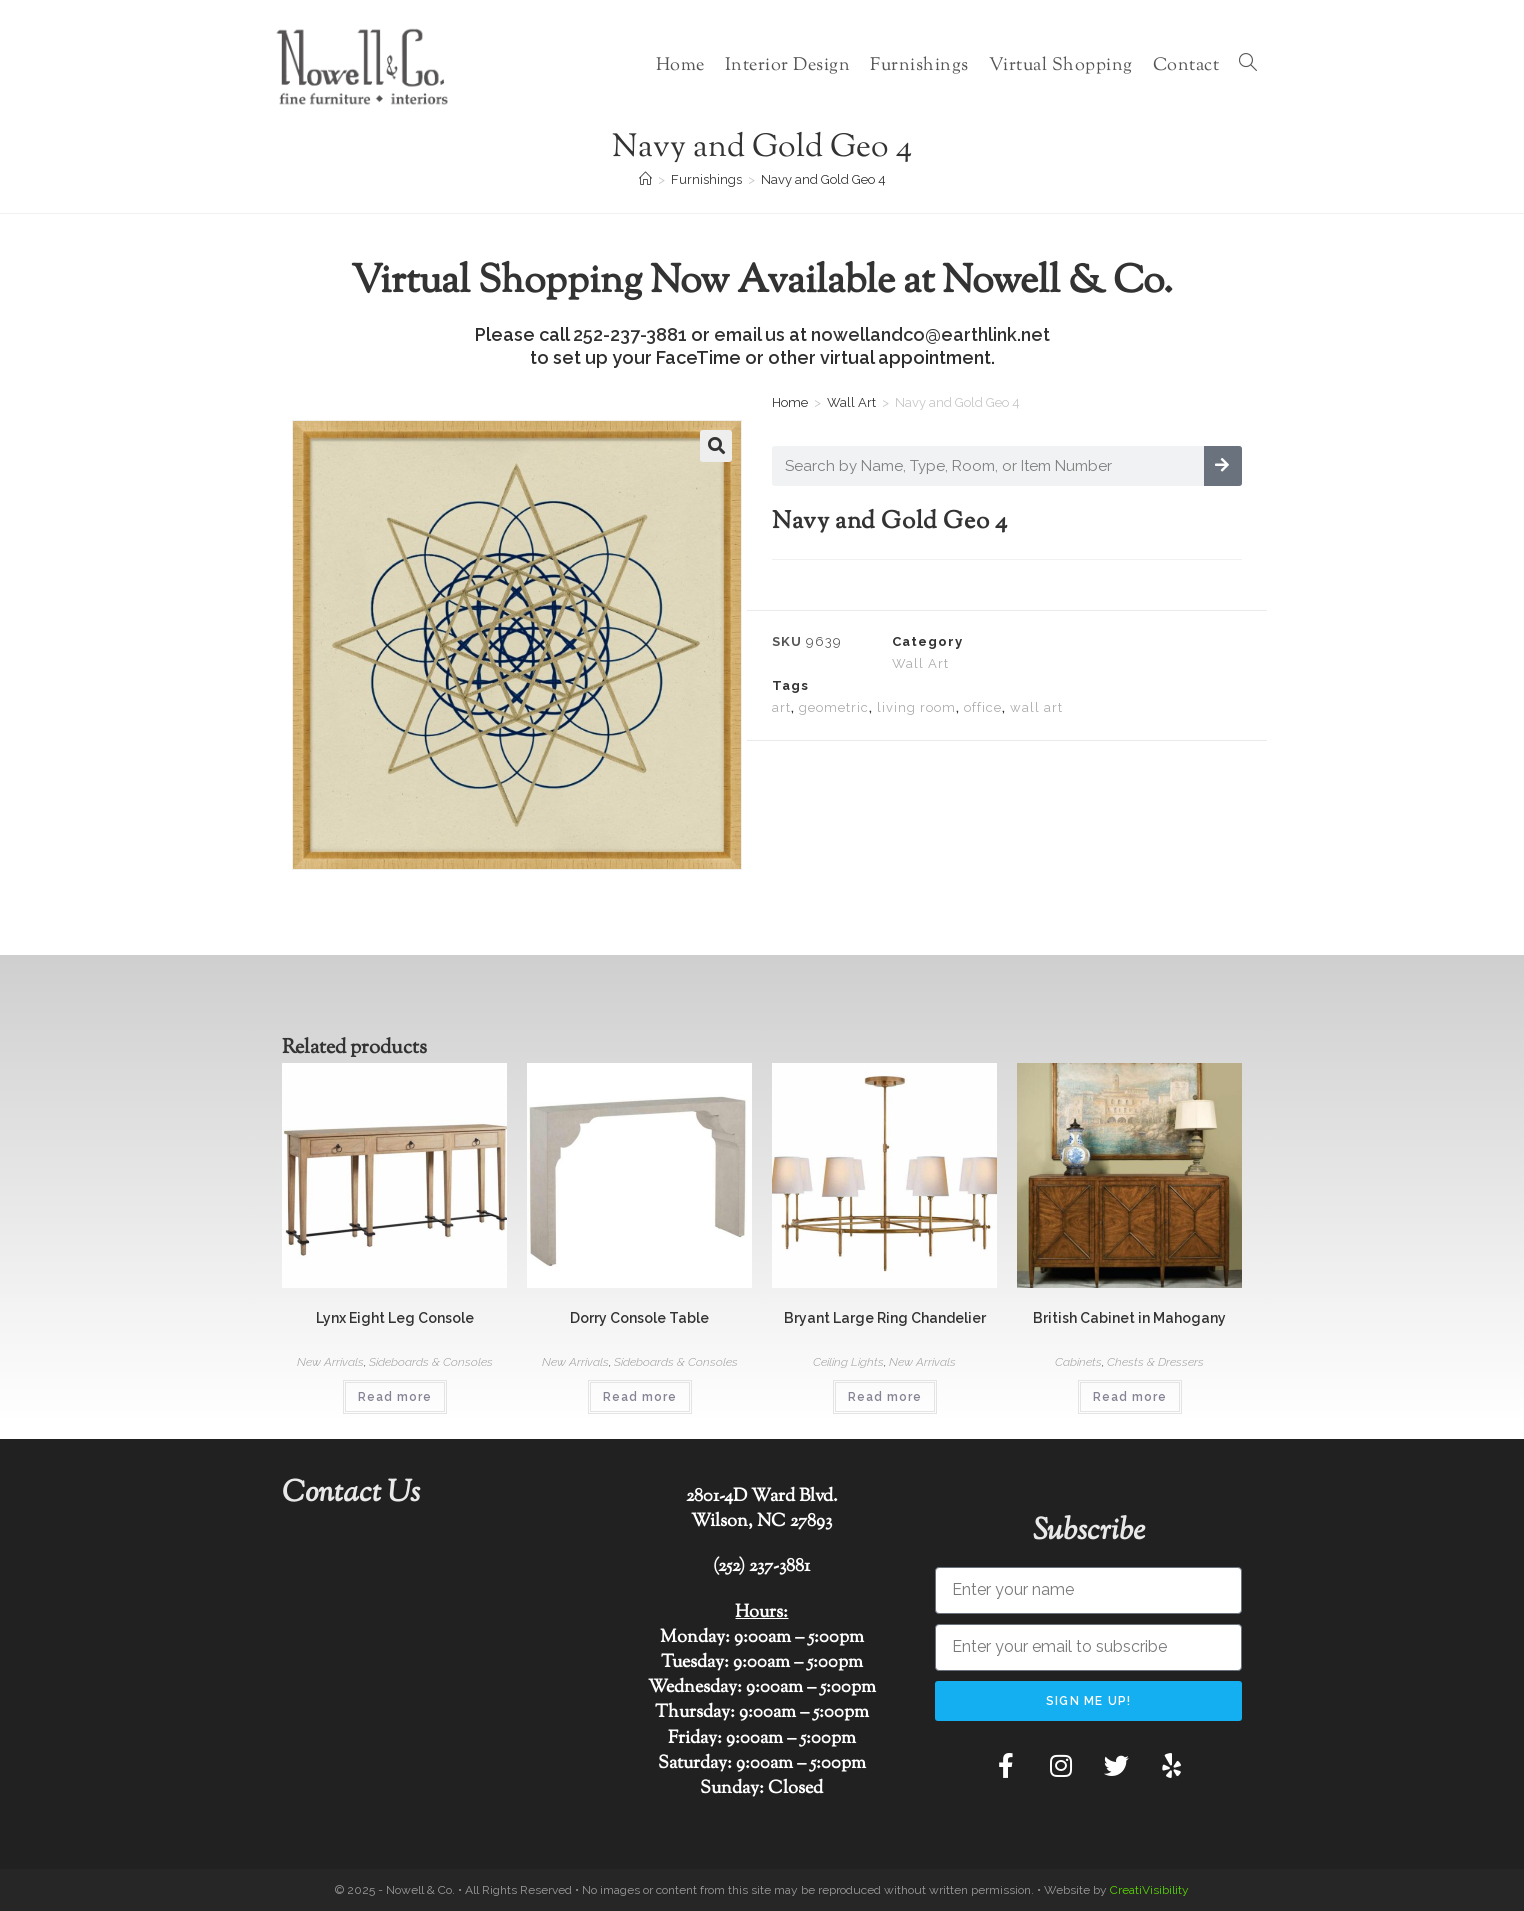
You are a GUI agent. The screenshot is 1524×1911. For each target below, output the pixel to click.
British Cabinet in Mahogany (1129, 1318)
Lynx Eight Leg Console (395, 1318)
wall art (1036, 707)
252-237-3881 (630, 334)
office (983, 707)
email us (749, 334)
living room (916, 707)
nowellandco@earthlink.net (930, 334)
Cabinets (1078, 1362)
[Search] (1223, 466)
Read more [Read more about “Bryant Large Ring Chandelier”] (885, 1397)
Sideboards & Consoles (431, 1362)
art (781, 707)
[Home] (645, 179)
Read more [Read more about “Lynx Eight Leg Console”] (395, 1397)
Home (790, 402)
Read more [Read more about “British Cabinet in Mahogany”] (1130, 1397)
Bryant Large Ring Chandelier (885, 1318)
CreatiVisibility (1149, 1890)
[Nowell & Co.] (435, 1679)
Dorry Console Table (639, 1318)
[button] (716, 446)
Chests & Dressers (1155, 1362)
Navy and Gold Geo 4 (823, 179)
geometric (834, 707)
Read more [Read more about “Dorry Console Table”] (640, 1397)
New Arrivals (330, 1362)
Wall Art (851, 402)
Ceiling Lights (848, 1362)
